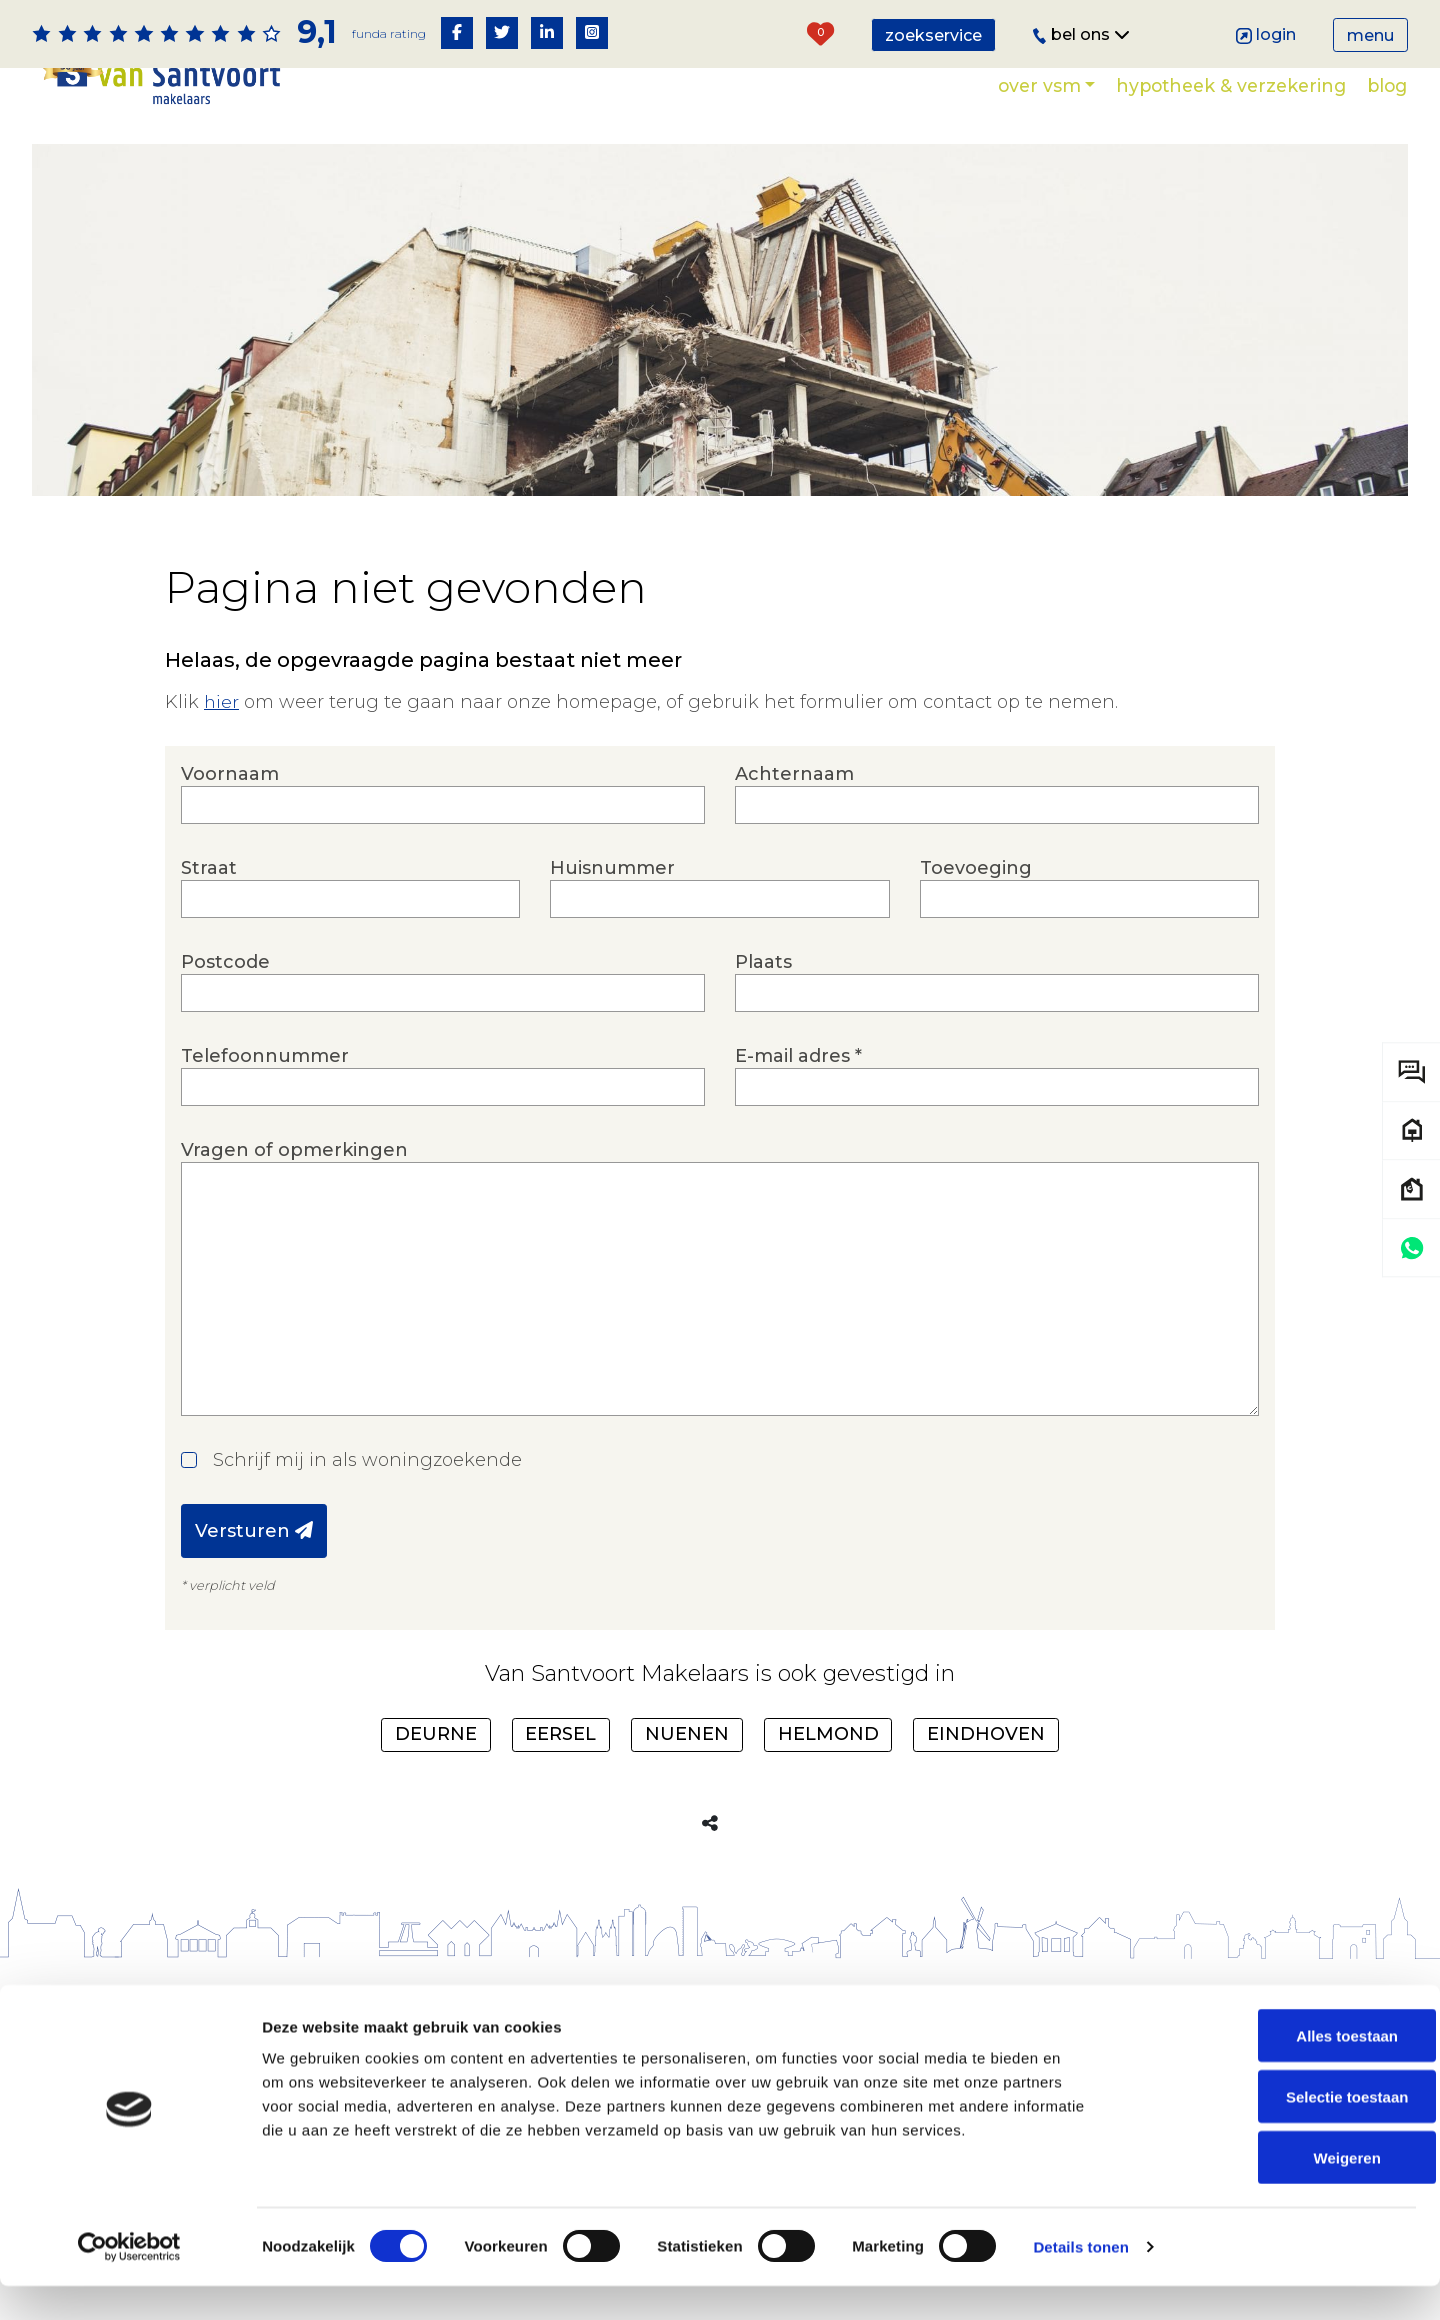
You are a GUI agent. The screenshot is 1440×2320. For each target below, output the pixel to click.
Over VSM (1039, 85)
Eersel (560, 1734)
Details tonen (1080, 2280)
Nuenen (687, 1734)
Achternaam (997, 793)
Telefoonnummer (443, 1075)
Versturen (254, 1531)
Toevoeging (1089, 887)
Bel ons (1081, 34)
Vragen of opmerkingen (720, 1277)
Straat (350, 887)
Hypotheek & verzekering (1231, 85)
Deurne (436, 1734)
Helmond (828, 1734)
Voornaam (443, 793)
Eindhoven (986, 1734)
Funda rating (388, 33)
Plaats (997, 981)
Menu (1370, 35)
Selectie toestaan (1273, 2130)
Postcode (443, 981)
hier (222, 702)
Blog (1387, 85)
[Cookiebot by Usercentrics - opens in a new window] (129, 2281)
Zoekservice (933, 35)
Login (1266, 34)
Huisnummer (719, 887)
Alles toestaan (1273, 2069)
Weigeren (1272, 2190)
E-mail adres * (997, 1075)
